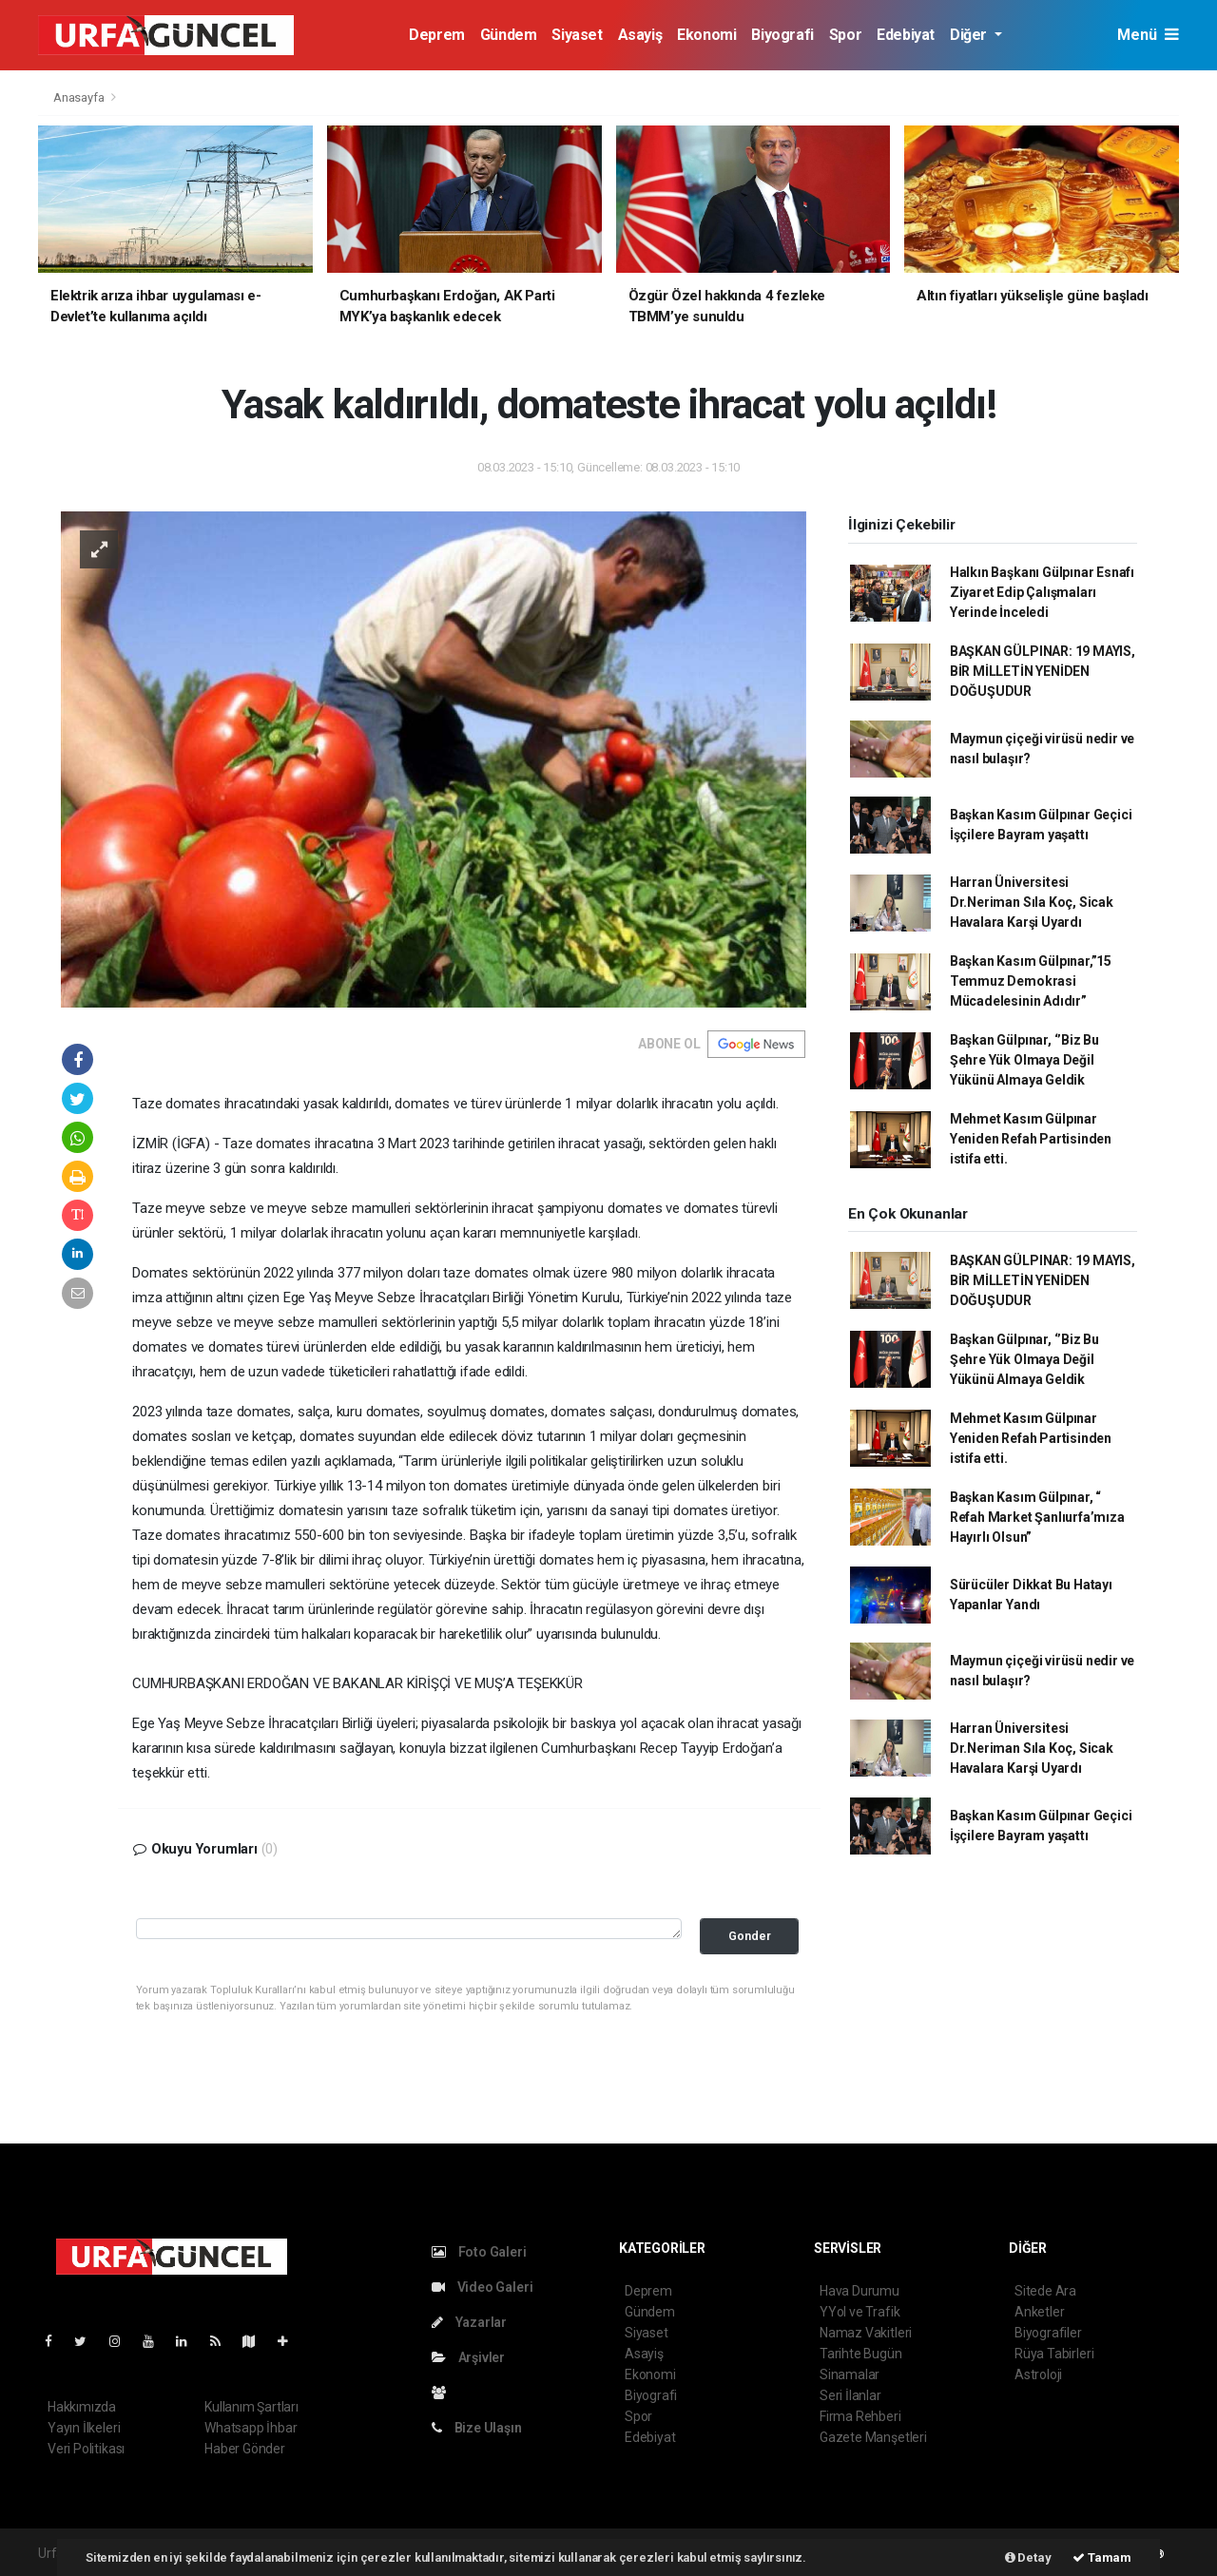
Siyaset (576, 35)
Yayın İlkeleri (84, 2427)
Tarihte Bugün (861, 2353)
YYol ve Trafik (859, 2311)
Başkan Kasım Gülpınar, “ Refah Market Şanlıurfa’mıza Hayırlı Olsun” (1037, 1517)
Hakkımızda (82, 2406)
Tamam (1101, 2557)
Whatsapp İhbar (250, 2427)
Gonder (749, 1936)
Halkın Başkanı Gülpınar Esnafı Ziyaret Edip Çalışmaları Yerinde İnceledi (1042, 592)
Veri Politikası (86, 2448)
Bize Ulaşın (477, 2427)
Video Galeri (482, 2287)
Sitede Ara (1045, 2290)
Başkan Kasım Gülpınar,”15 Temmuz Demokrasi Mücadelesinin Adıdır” (1030, 981)
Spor (845, 35)
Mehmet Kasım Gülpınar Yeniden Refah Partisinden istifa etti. (1030, 1138)
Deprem (437, 35)
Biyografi (782, 35)
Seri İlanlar (850, 2395)
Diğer (970, 35)
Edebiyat (906, 35)
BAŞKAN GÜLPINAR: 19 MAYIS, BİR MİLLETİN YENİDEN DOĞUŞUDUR (1042, 671)
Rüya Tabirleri (1053, 2353)
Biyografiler (1048, 2332)
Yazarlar (469, 2322)
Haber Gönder (244, 2448)
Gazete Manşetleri (873, 2437)
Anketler (1039, 2311)
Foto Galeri (479, 2251)
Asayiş (640, 35)
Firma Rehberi (860, 2416)
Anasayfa (79, 97)
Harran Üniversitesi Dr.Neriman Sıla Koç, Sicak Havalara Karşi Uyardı (1031, 902)
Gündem (508, 35)
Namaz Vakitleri (866, 2332)
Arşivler (468, 2357)
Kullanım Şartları (251, 2406)
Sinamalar (849, 2374)
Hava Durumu (859, 2290)
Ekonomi (706, 35)
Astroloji (1038, 2374)
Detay (1028, 2557)
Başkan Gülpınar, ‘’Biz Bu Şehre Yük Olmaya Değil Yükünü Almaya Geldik (1024, 1059)
